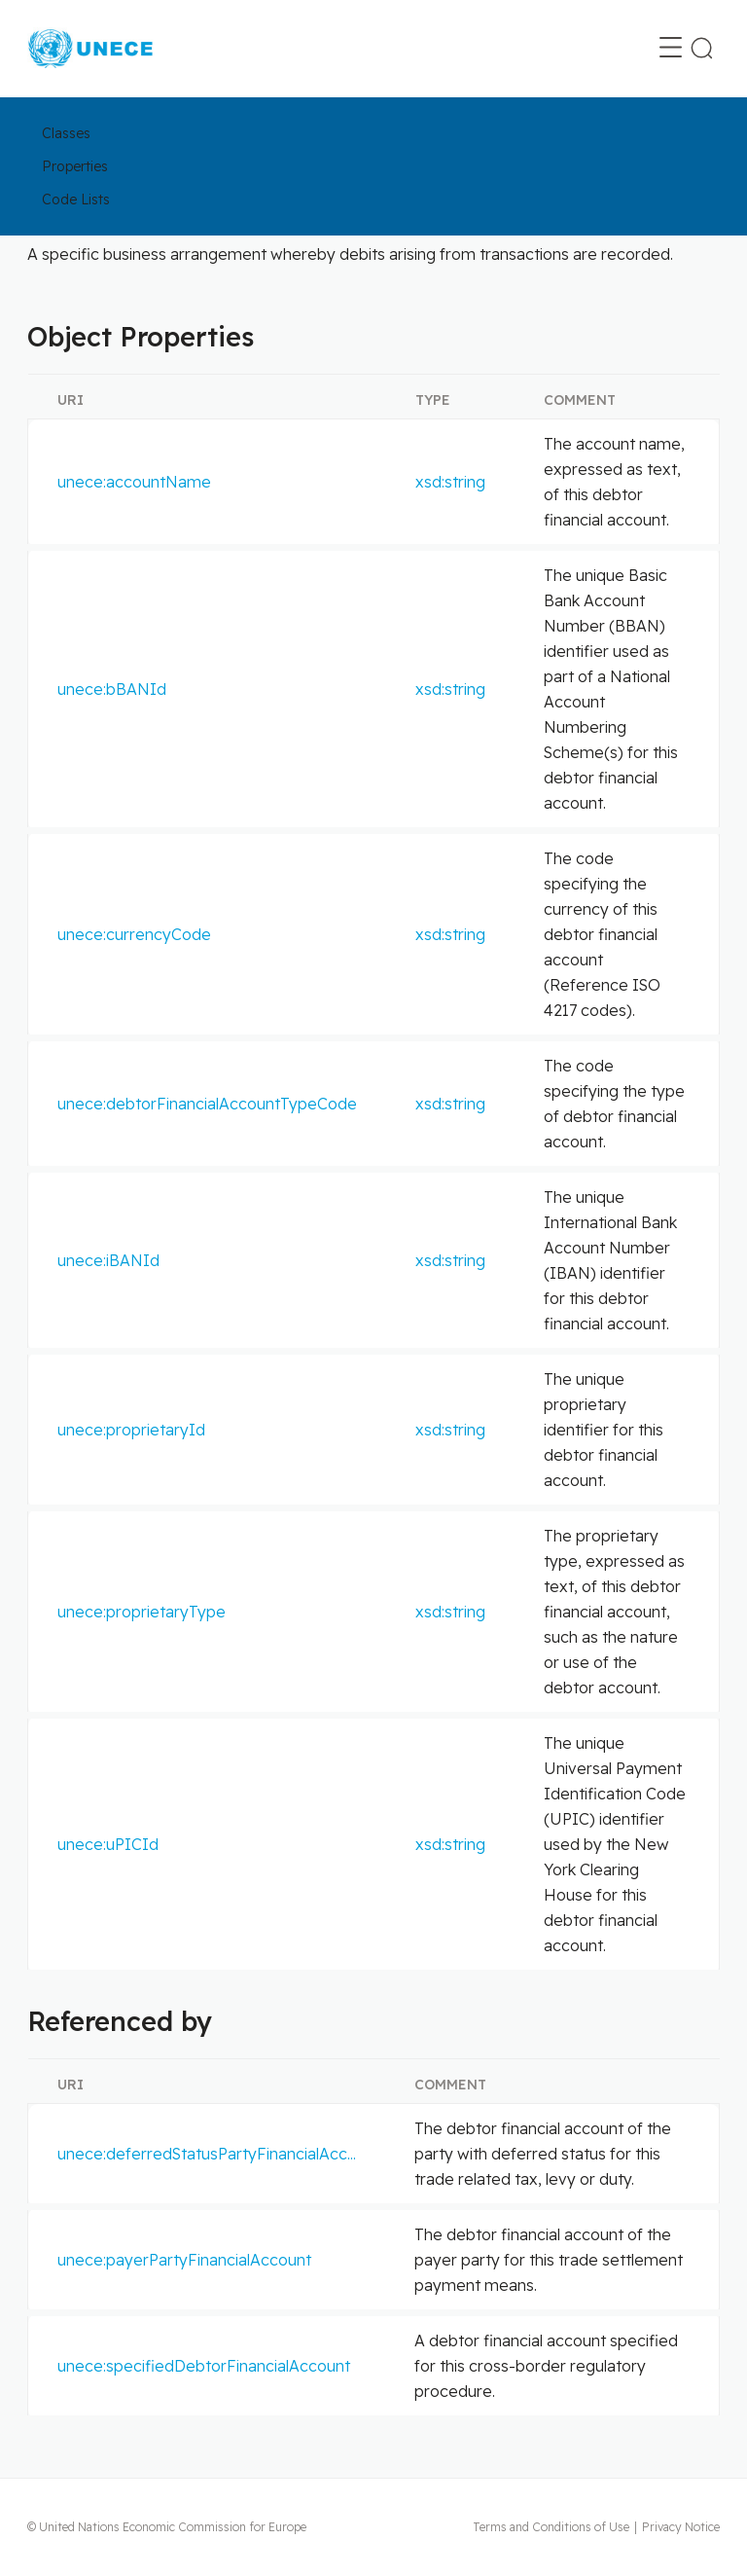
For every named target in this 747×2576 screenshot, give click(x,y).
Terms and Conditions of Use (551, 2527)
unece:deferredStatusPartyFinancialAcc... (206, 2153)
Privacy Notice (681, 2527)
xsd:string (450, 481)
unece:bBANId (111, 689)
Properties (75, 166)
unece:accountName (134, 481)
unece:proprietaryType (141, 1611)
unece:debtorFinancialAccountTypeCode (207, 1103)
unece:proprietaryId (131, 1429)
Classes (66, 133)
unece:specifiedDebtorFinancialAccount (203, 2366)
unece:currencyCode (134, 934)
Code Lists (76, 199)
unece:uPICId (108, 1844)
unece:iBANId (108, 1260)
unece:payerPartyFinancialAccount (184, 2259)
